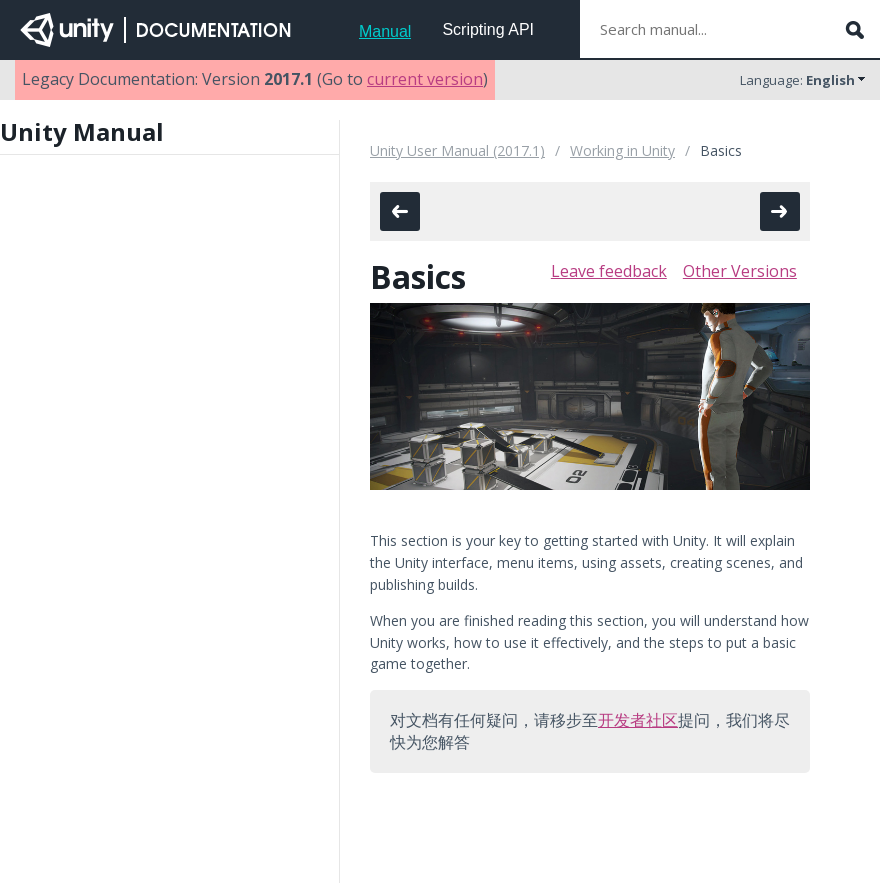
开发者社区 (638, 720)
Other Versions (740, 271)
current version (425, 79)
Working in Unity (622, 150)
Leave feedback (609, 271)
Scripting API (488, 29)
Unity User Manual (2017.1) (457, 150)
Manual (385, 31)
